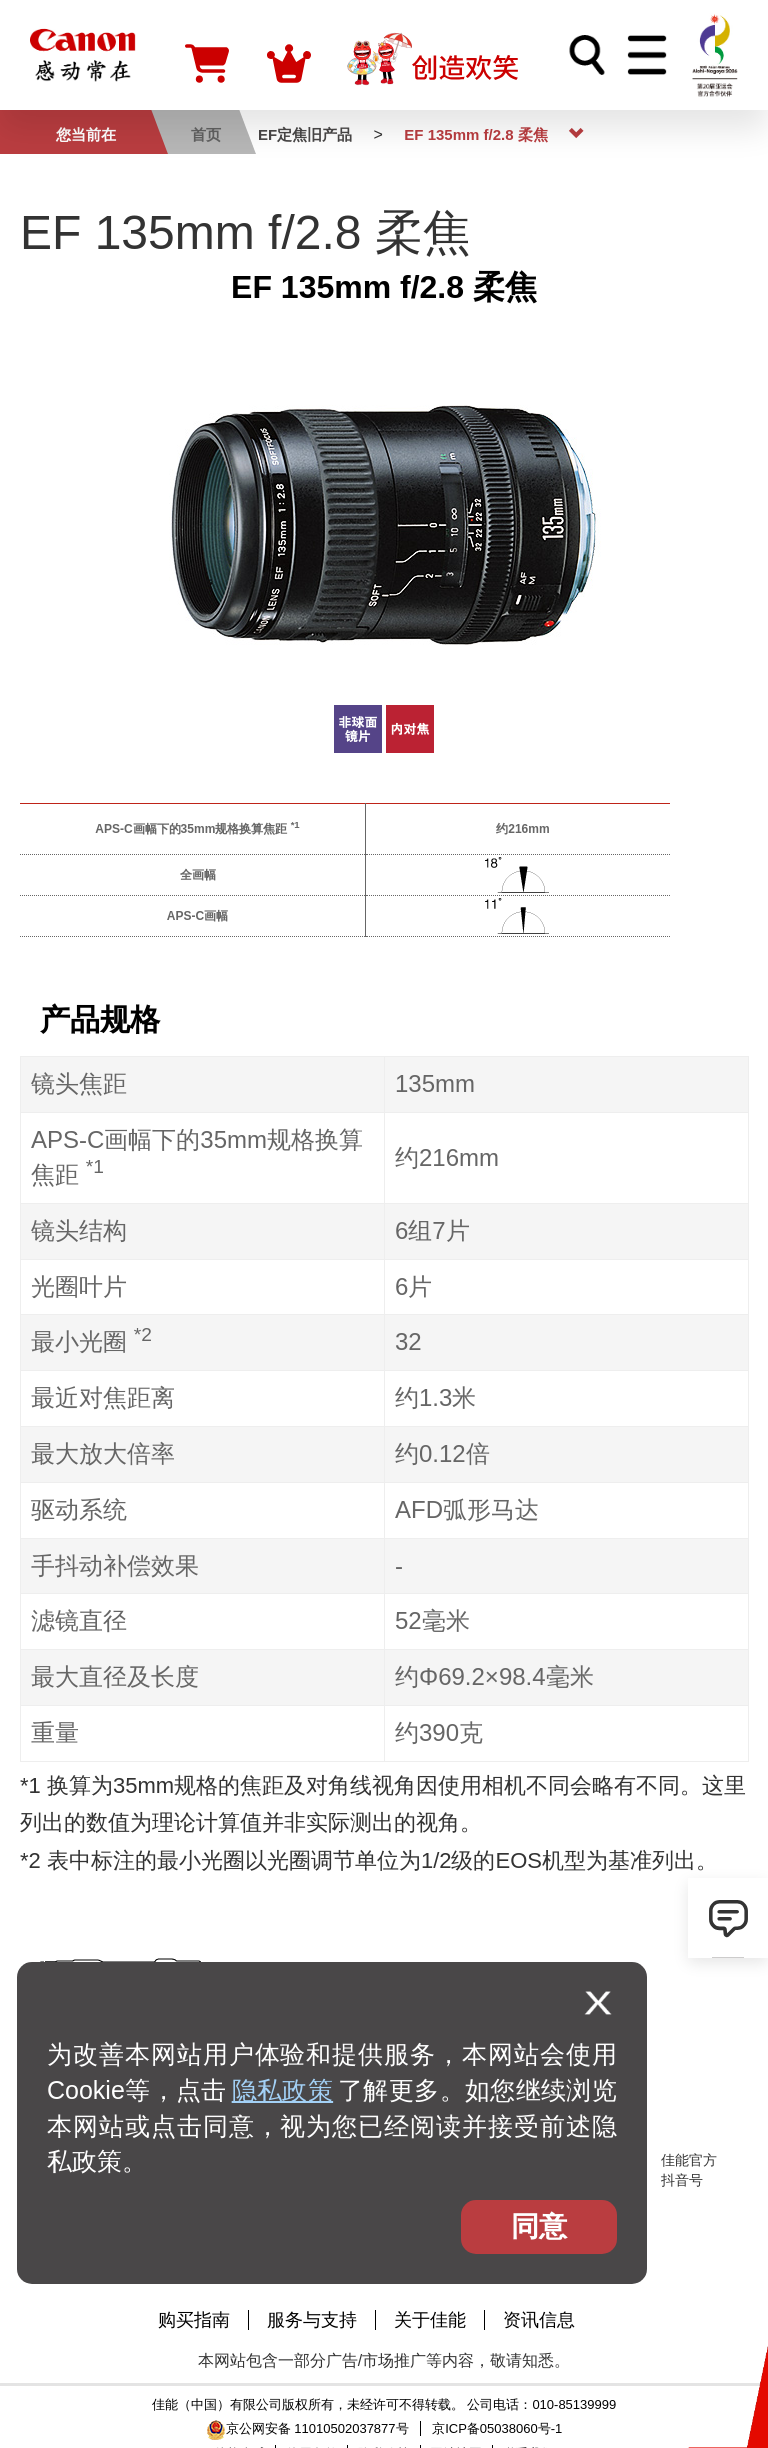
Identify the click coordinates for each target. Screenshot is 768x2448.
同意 (539, 2226)
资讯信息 (539, 2320)
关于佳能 (430, 2320)
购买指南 (194, 2320)
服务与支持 (312, 2320)
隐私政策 (282, 2090)
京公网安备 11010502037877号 (307, 2428)
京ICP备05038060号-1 (497, 2428)
